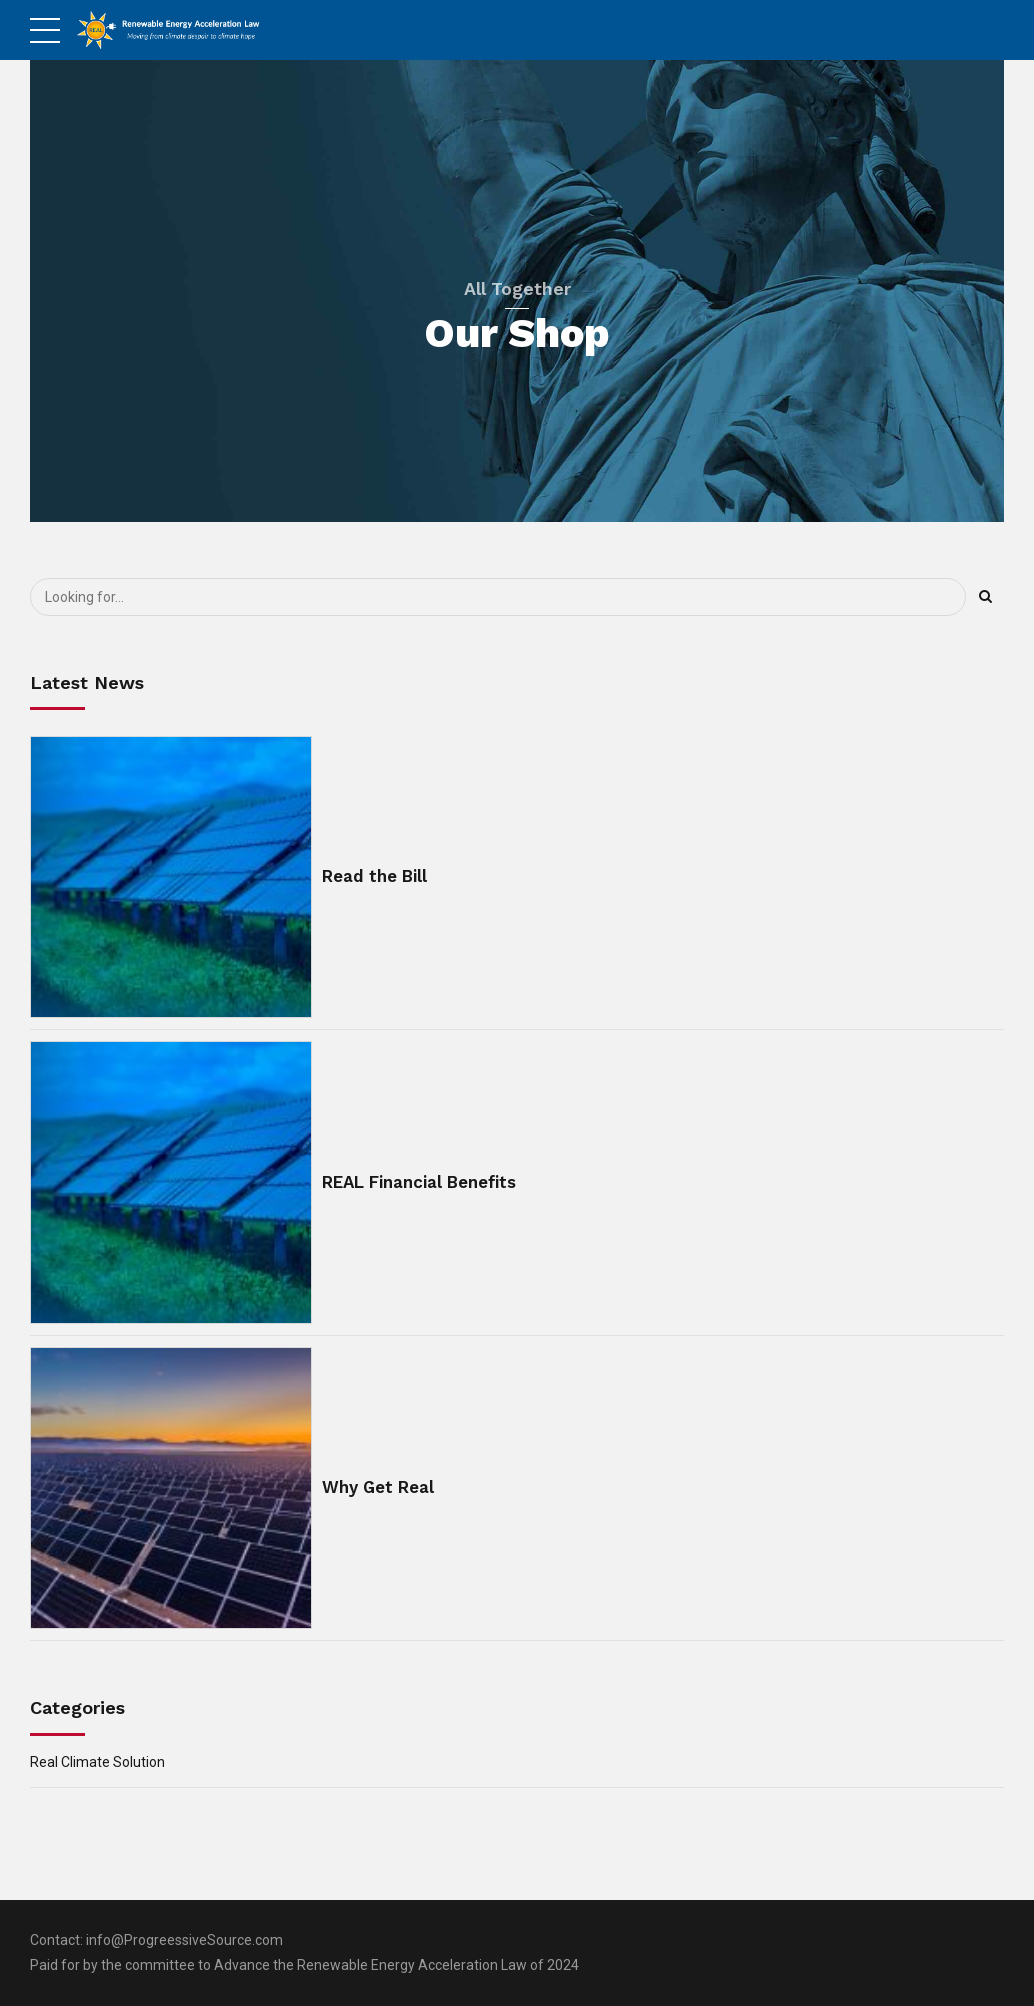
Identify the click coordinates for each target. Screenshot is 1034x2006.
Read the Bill (374, 876)
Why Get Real (378, 1487)
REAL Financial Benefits (419, 1182)
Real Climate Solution (97, 1762)
